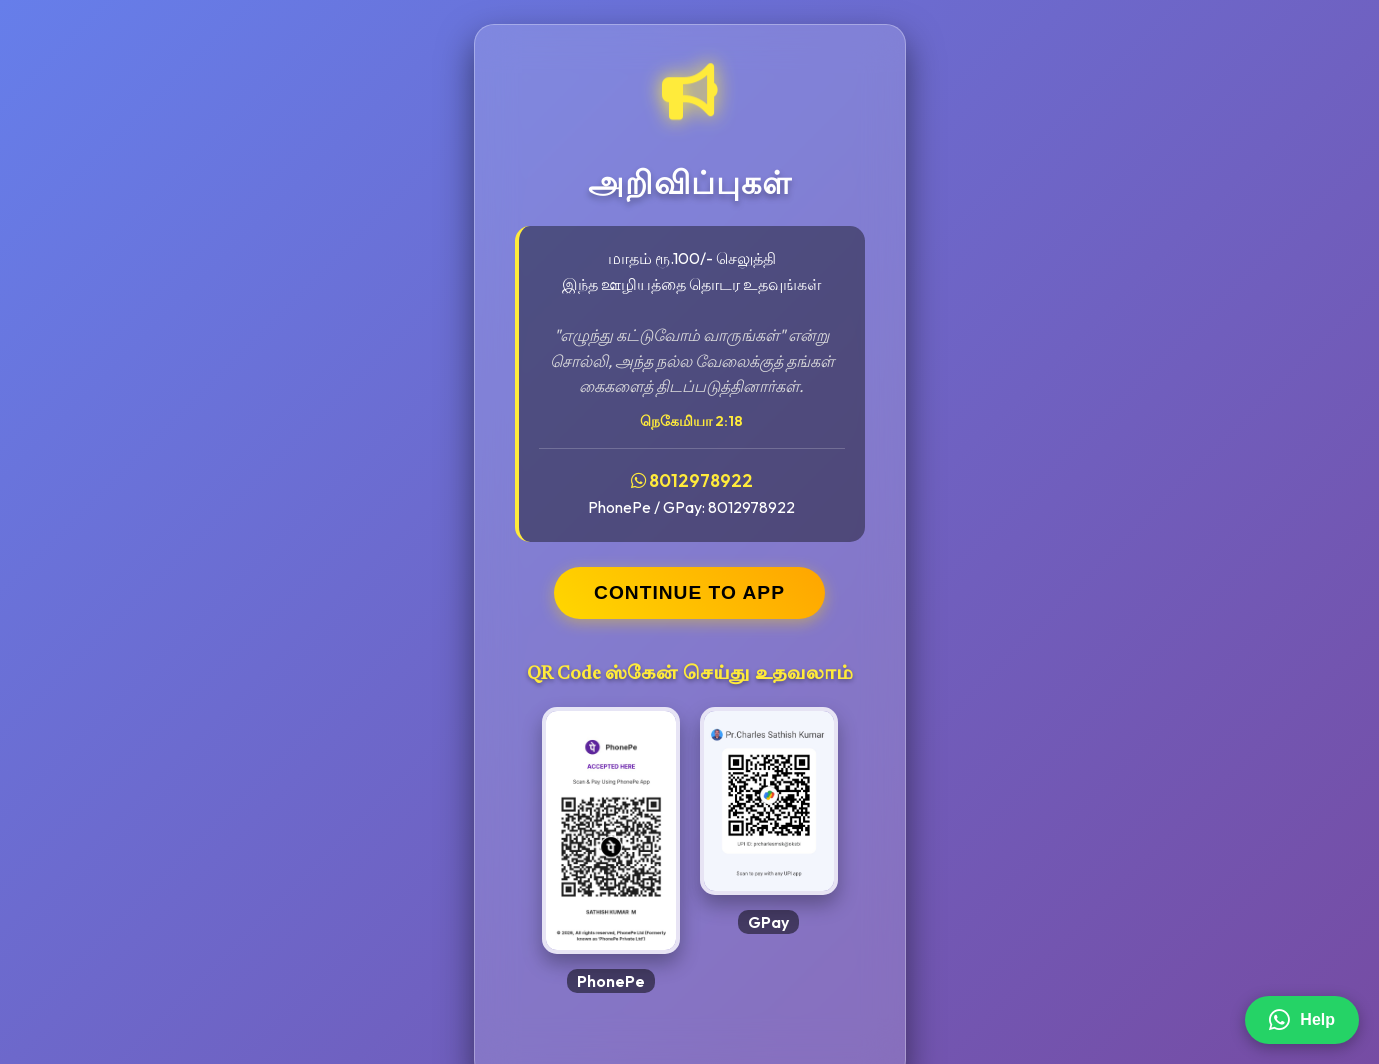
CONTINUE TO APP (689, 592)
